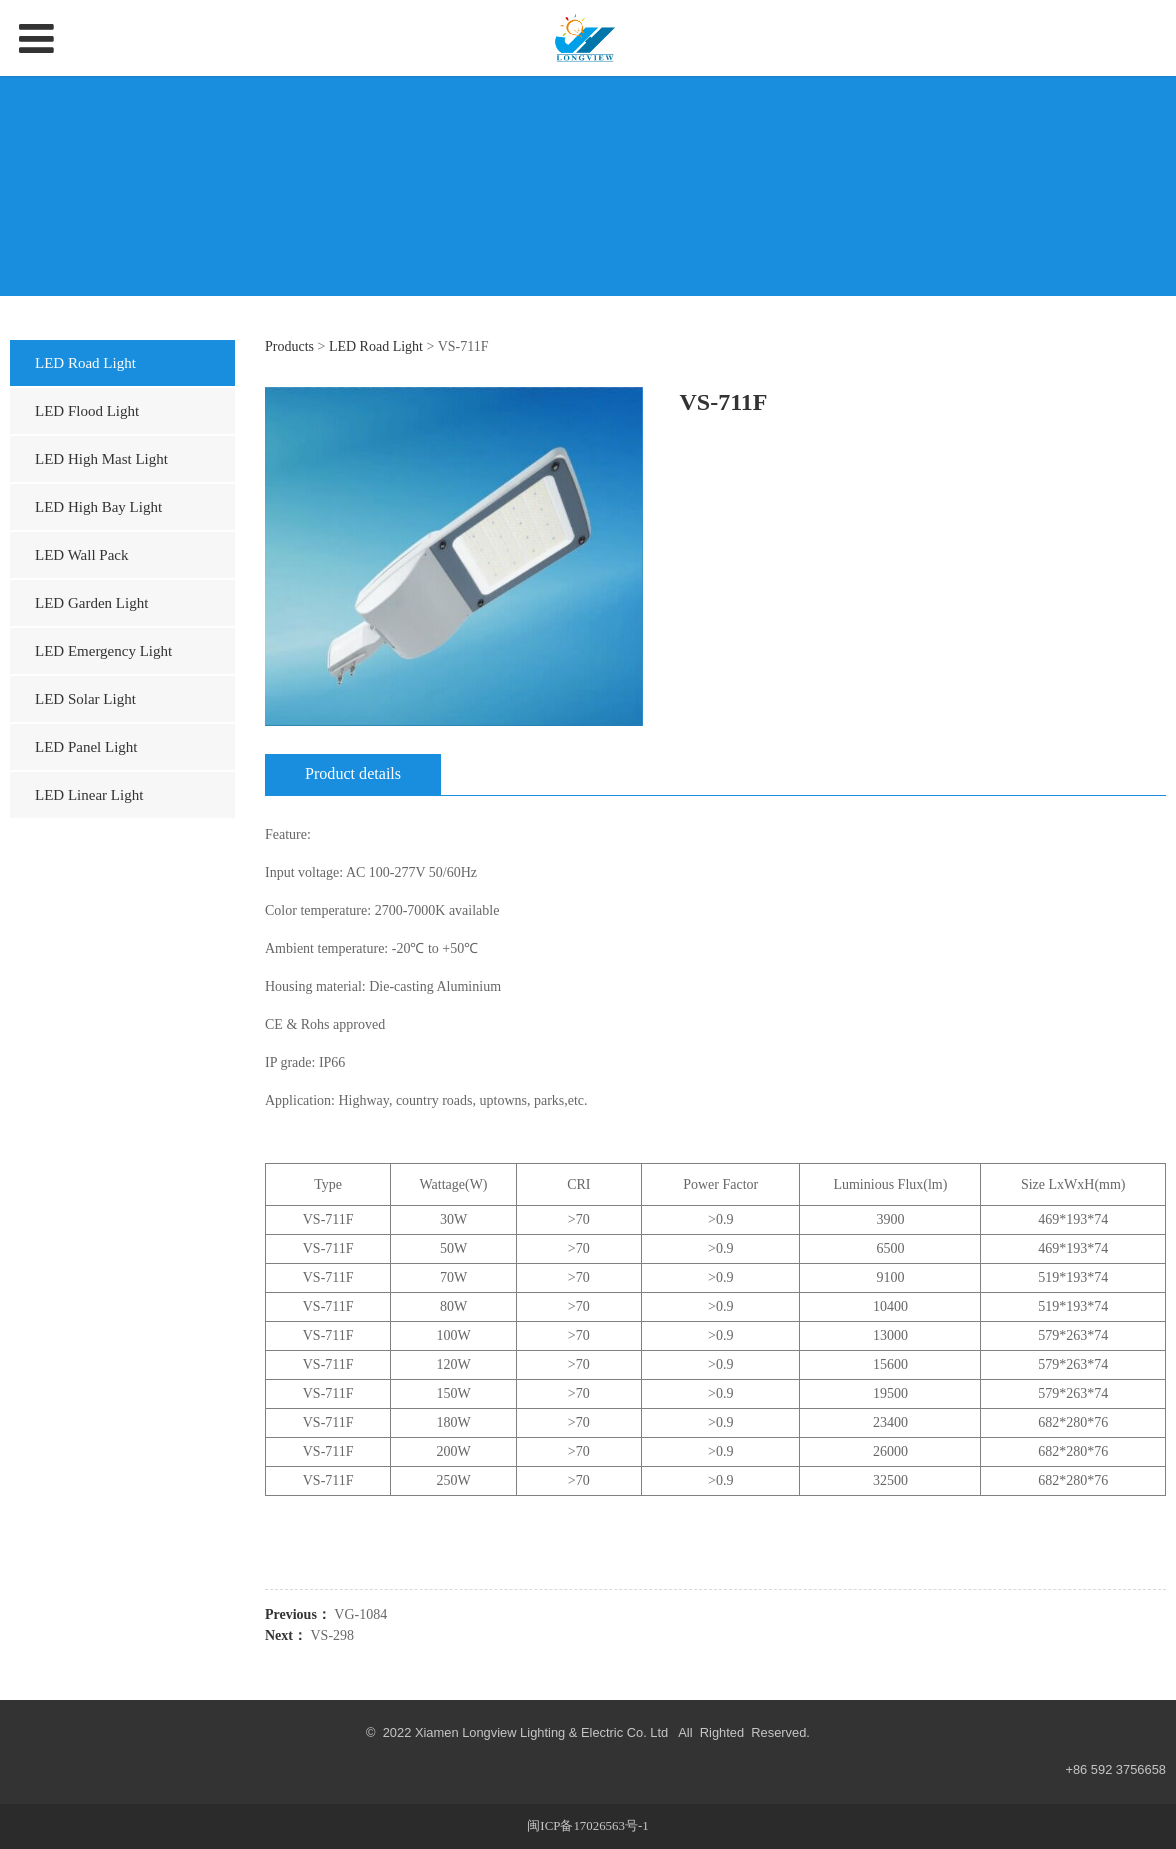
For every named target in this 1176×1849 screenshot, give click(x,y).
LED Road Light (85, 363)
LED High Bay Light (98, 507)
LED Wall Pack (82, 555)
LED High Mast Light (101, 459)
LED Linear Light (89, 795)
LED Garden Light (91, 603)
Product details (353, 773)
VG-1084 (360, 1614)
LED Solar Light (85, 699)
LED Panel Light (86, 747)
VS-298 (333, 1635)
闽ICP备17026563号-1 (587, 1826)
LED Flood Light (87, 411)
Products (289, 346)
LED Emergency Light (103, 651)
